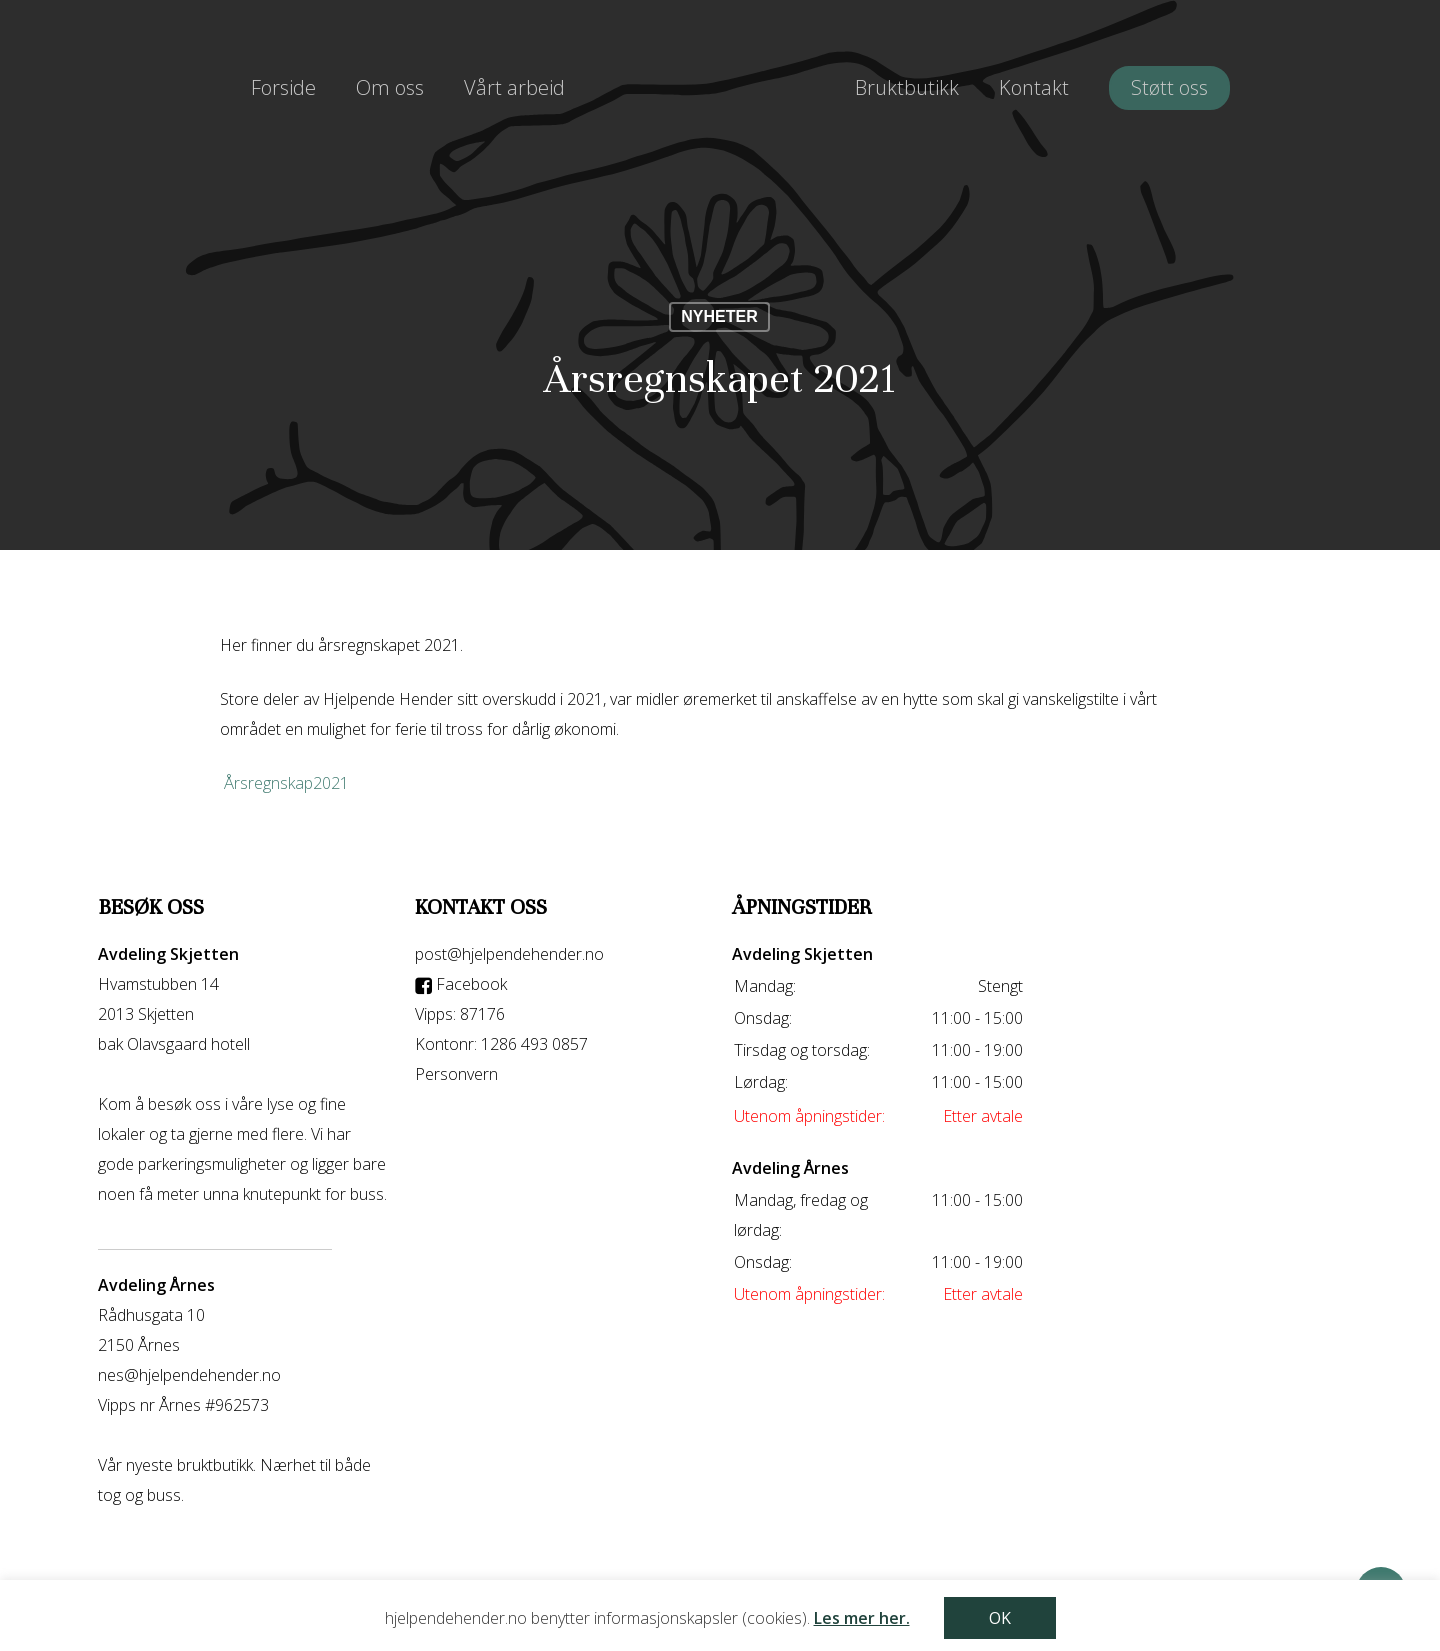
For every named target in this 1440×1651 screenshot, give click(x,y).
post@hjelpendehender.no (509, 954)
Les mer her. (862, 1618)
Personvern (456, 1074)
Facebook (461, 984)
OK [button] (1000, 1618)
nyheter (719, 316)
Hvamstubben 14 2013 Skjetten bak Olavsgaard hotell (174, 1014)
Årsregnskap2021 (286, 783)
